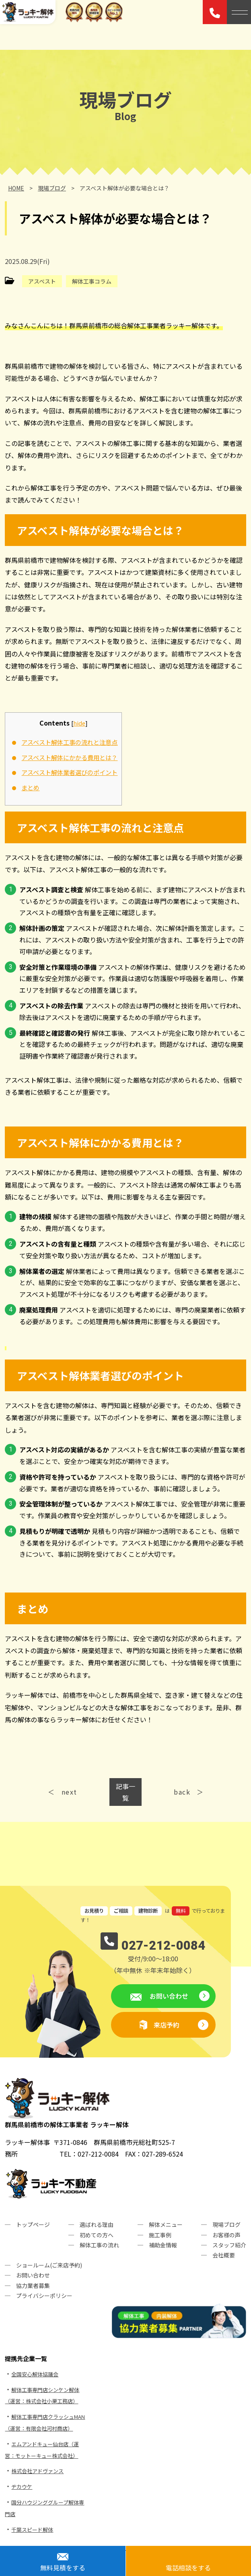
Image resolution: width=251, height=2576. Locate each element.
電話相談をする (188, 2567)
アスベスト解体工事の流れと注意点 (69, 742)
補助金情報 (163, 2245)
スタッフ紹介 (229, 2245)
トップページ (33, 2224)
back (182, 1792)
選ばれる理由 (96, 2224)
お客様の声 (226, 2235)
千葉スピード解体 (32, 2529)
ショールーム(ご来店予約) (49, 2265)
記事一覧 (125, 1792)
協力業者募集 (33, 2286)
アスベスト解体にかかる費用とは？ (69, 757)
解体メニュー (166, 2224)
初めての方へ (96, 2235)
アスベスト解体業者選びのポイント (69, 772)
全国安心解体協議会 (34, 2374)
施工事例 (160, 2235)
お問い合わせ (168, 1996)
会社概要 (223, 2255)
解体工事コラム (91, 281)
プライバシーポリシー (44, 2296)
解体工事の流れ (99, 2245)
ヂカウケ (21, 2486)
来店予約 (166, 2025)
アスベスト (42, 281)
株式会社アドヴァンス (37, 2471)
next (69, 1792)
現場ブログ (226, 2224)
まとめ (30, 787)
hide (79, 723)
